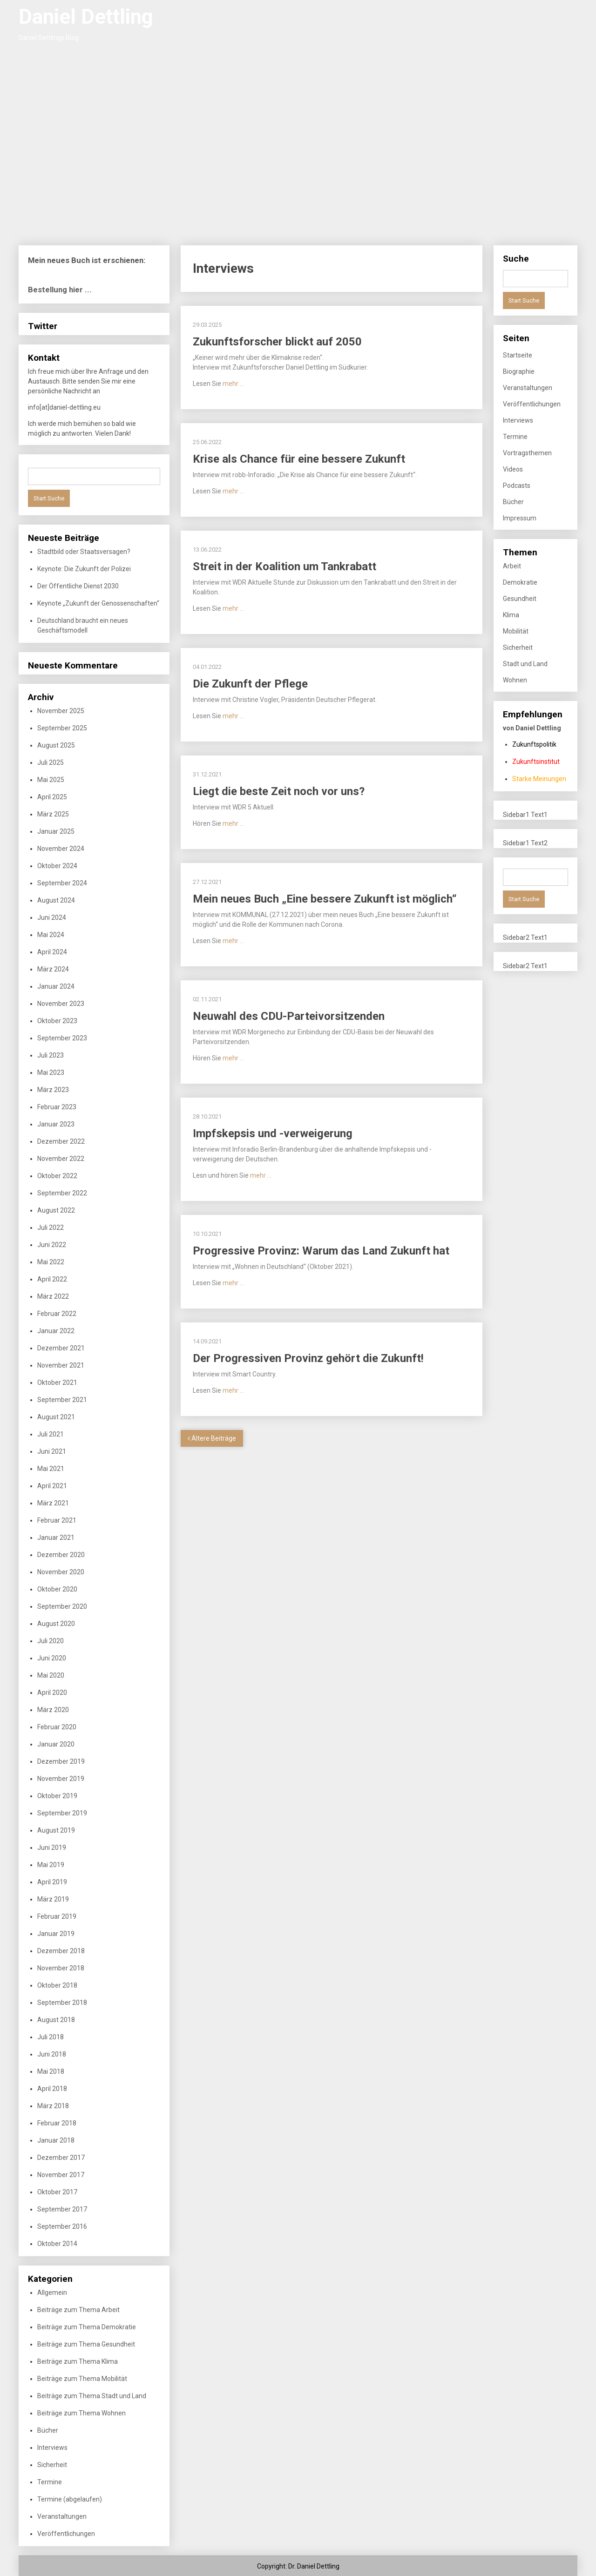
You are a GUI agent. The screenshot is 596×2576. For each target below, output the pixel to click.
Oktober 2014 (57, 2243)
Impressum (519, 518)
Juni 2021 (51, 1451)
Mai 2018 (50, 2071)
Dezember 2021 (61, 1348)
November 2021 (60, 1365)
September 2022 (62, 1193)
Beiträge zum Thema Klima (77, 2361)
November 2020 (60, 1572)
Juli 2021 (50, 1434)
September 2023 (62, 1038)
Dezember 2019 (61, 1761)
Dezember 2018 (61, 1951)
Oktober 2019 (57, 1796)
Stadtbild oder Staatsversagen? (83, 551)
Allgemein (52, 2292)
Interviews (52, 2447)
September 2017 (62, 2209)
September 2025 (62, 728)
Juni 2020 (51, 1658)
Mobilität (515, 631)
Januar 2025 (55, 831)
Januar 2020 (55, 1744)
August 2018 (56, 2019)
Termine (49, 2482)
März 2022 (53, 1296)
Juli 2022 (50, 1227)
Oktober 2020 (57, 1589)
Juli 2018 (50, 2037)
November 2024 (60, 848)
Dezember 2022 (61, 1141)
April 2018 (52, 2088)
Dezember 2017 (61, 2157)
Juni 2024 (51, 917)
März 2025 (53, 814)
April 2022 (52, 1279)
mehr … (233, 383)
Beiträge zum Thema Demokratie (86, 2327)
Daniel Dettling (86, 17)
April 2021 (52, 1486)
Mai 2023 (50, 1072)
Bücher (47, 2430)
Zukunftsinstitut (536, 761)
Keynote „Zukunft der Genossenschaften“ (98, 603)
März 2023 (53, 1089)
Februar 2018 (56, 2123)
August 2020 (56, 1623)
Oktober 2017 (57, 2192)
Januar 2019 (55, 1933)
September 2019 (62, 1813)
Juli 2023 (50, 1055)
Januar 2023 (55, 1124)
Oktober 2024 (57, 866)
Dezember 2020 (61, 1554)
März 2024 (53, 969)
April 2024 (52, 952)
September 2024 (62, 883)
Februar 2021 (56, 1520)
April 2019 (52, 1882)
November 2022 (60, 1158)
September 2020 (62, 1606)
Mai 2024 (50, 934)
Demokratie (520, 582)
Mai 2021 (50, 1468)
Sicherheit (52, 2464)
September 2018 (62, 2002)
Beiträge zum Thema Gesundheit (86, 2344)
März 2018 (53, 2106)
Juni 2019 (51, 1847)
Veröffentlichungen (66, 2533)
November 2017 (60, 2174)
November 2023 (60, 1003)
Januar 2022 (55, 1331)
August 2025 (56, 745)
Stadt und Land (525, 664)
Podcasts (516, 485)
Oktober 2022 (57, 1176)
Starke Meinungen (539, 778)
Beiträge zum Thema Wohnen (81, 2413)
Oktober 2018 (57, 1985)
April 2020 (52, 1692)
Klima (511, 615)
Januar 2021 (55, 1537)
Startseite (517, 355)
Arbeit (512, 566)
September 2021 (62, 1399)
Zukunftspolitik (534, 744)
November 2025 (60, 711)
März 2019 (53, 1899)
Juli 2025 (50, 762)
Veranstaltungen (62, 2516)
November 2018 (60, 1968)
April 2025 (52, 797)
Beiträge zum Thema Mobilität (82, 2378)
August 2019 (56, 1830)
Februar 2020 (56, 1727)
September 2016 (62, 2226)
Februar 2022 (56, 1313)
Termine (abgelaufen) (69, 2499)
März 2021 (53, 1503)
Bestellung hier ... (60, 289)
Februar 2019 (56, 1916)
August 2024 (56, 900)
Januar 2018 (55, 2140)
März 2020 (53, 1709)
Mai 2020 (50, 1675)
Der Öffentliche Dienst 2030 (78, 586)
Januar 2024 (55, 986)
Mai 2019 (50, 1864)
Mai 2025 (50, 779)
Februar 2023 (56, 1107)
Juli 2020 (50, 1641)
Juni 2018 (51, 2054)
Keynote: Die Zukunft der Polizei (84, 569)
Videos (513, 469)
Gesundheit (519, 598)
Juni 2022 (51, 1244)
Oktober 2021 (57, 1382)
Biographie (519, 371)
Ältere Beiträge (212, 1438)
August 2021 (56, 1417)
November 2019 (60, 1778)
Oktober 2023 (57, 1021)
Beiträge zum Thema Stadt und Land (91, 2396)
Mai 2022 (50, 1262)
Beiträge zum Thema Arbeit (78, 2309)
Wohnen (515, 680)
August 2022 (56, 1210)
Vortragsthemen (527, 453)
